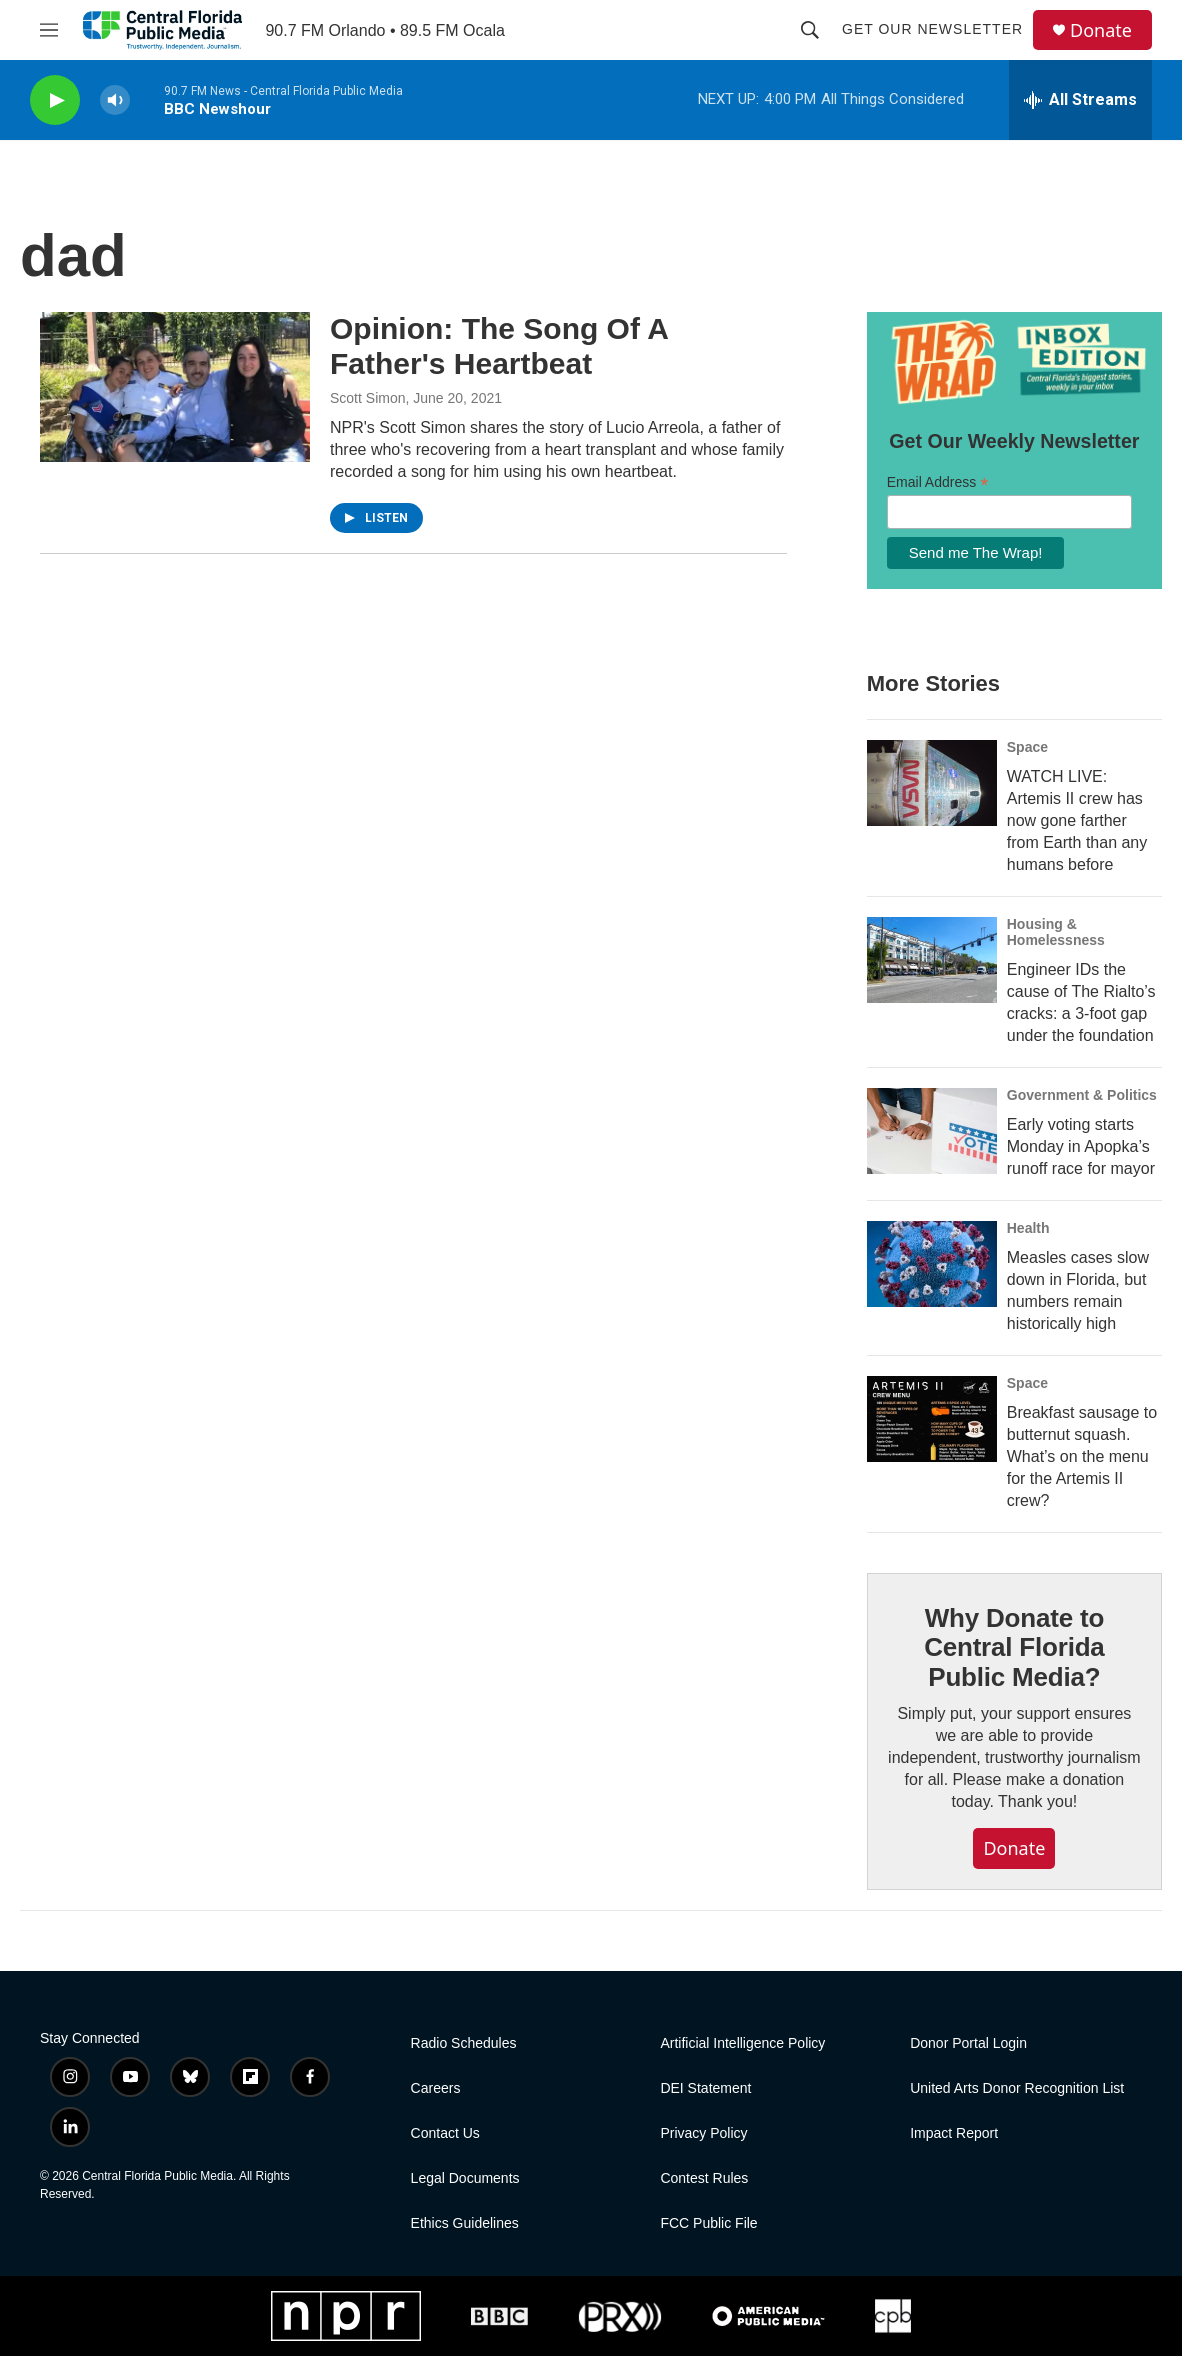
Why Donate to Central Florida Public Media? (1014, 1648)
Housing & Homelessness (1056, 932)
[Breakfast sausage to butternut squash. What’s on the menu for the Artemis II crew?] (932, 1419)
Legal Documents (465, 2178)
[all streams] (1080, 100)
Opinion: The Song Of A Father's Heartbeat (499, 346)
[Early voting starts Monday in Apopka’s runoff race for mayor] (932, 1131)
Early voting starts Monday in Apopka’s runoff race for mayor (1081, 1146)
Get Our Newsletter (932, 29)
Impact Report (954, 2133)
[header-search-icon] (810, 30)
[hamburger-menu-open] (49, 30)
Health (1028, 1228)
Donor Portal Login (968, 2043)
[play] (55, 100)
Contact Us (445, 2133)
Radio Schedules (464, 2043)
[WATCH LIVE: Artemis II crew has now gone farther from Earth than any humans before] (932, 783)
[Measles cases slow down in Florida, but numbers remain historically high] (932, 1264)
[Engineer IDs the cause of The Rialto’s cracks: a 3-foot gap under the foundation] (932, 960)
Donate (1101, 30)
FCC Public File (708, 2223)
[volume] (115, 100)
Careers (436, 2088)
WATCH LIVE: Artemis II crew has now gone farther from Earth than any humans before (1077, 820)
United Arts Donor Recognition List (1017, 2088)
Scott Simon (367, 398)
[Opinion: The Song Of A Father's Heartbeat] (175, 387)
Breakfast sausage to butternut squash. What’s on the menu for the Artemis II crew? (1082, 1456)
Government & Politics (1082, 1095)
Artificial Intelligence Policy (742, 2043)
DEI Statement (705, 2088)
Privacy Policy (703, 2133)
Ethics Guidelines (465, 2223)
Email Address (938, 482)
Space (1027, 747)
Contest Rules (704, 2178)
